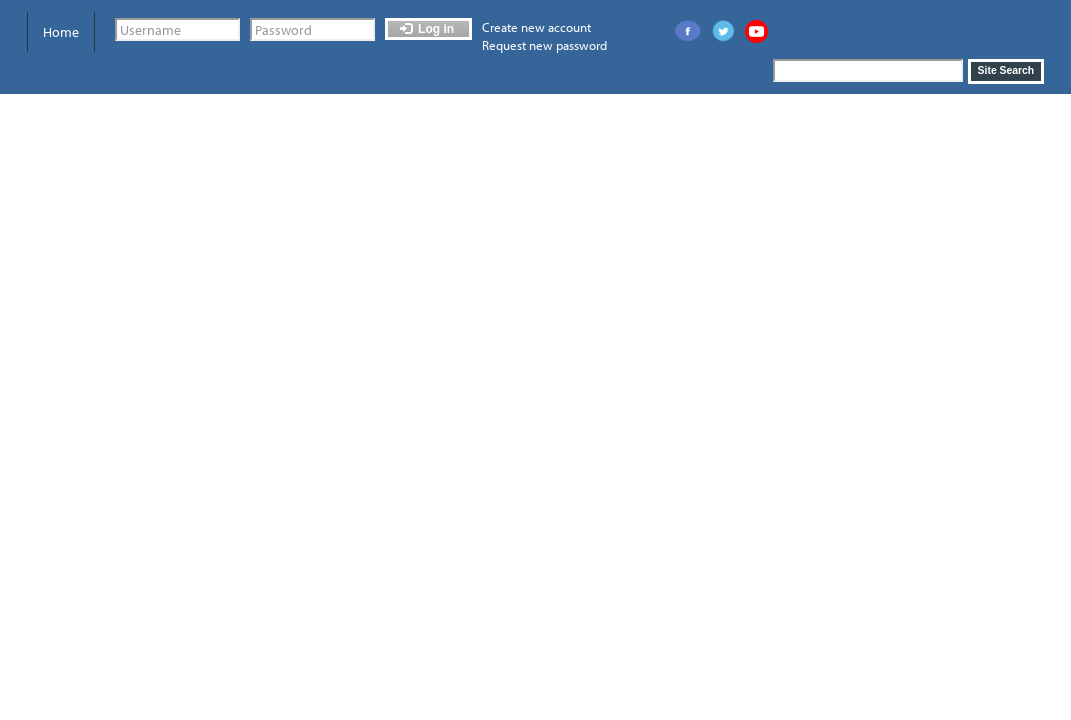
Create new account (536, 27)
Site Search (1006, 70)
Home (61, 32)
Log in (427, 29)
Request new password (544, 45)
